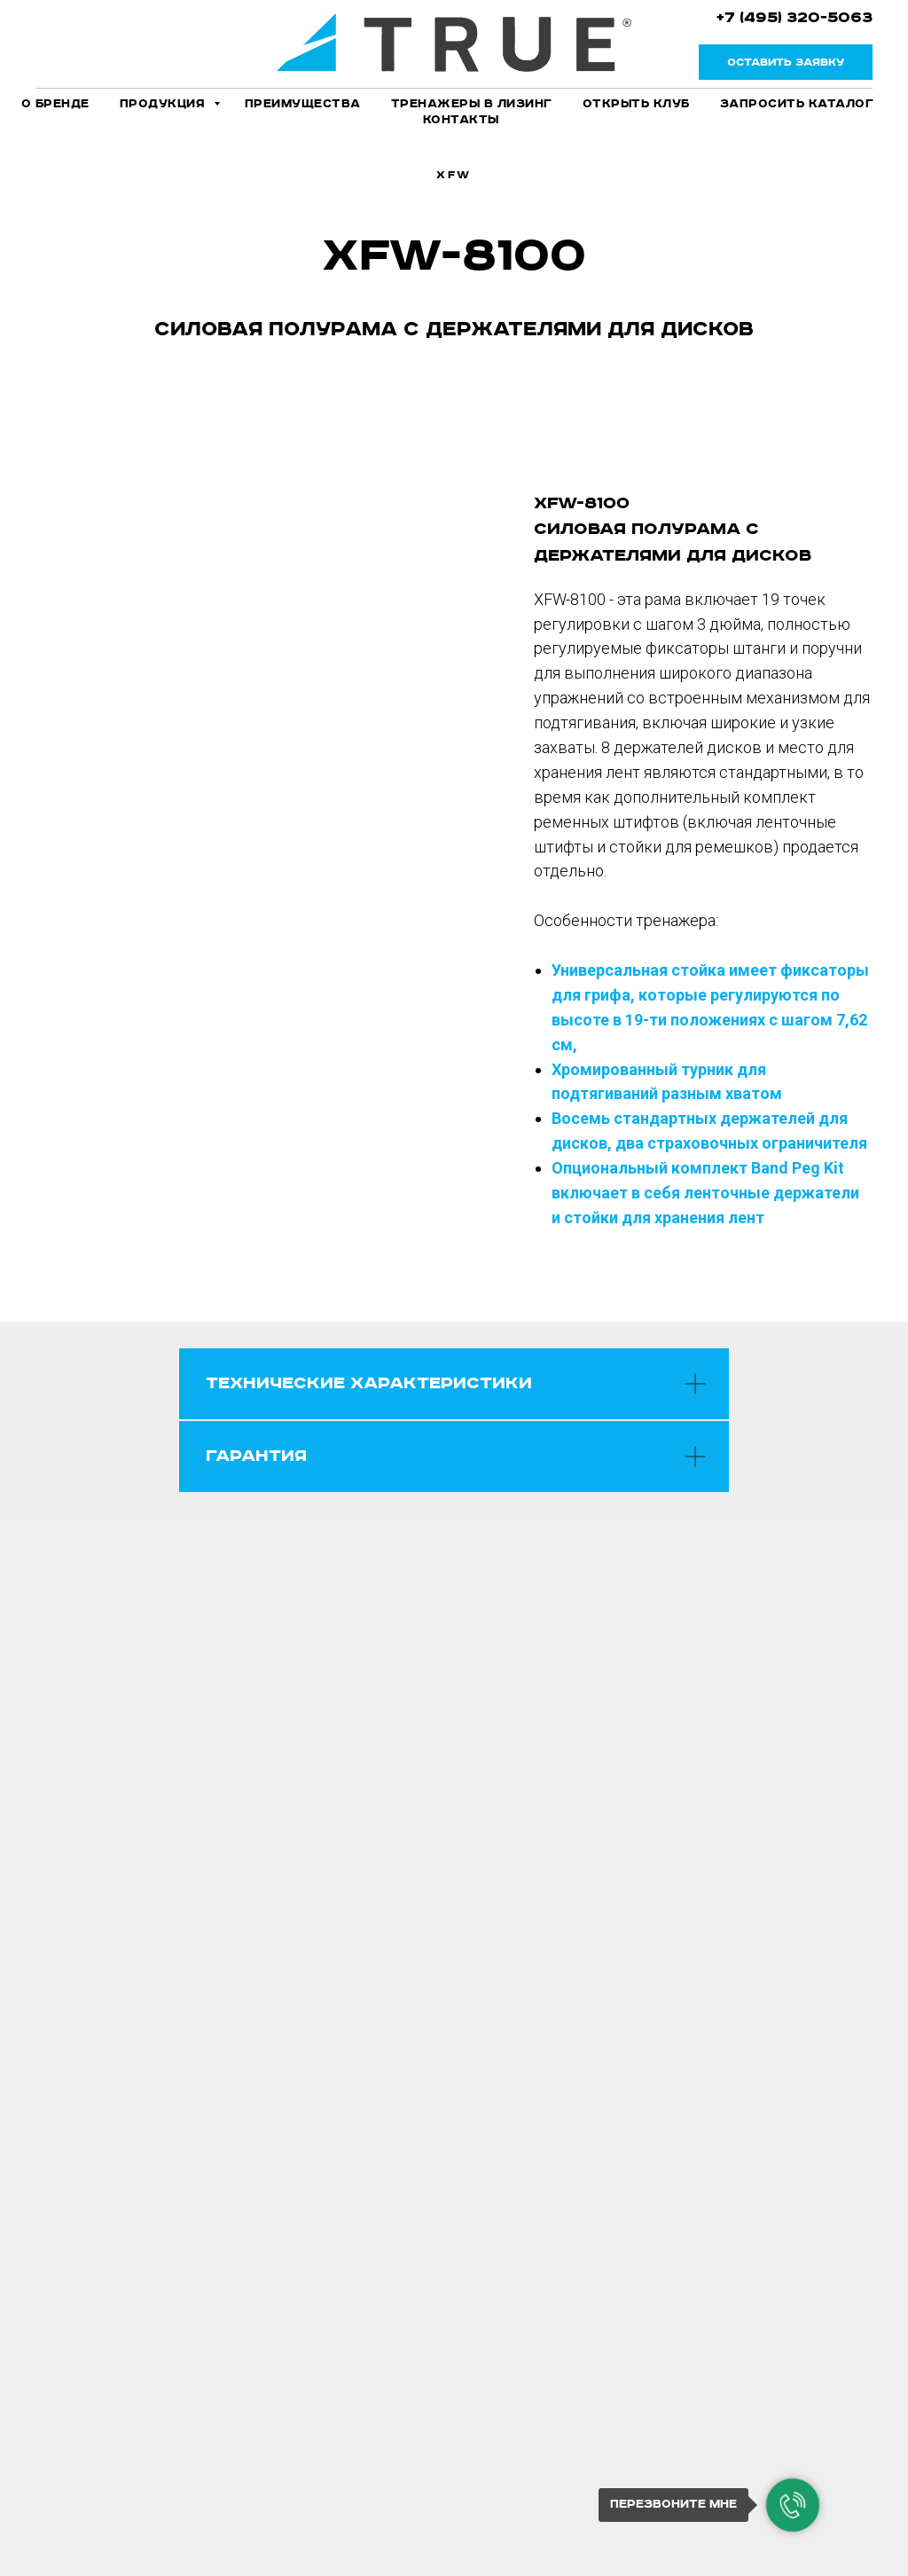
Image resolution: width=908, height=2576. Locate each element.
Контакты (461, 120)
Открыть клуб (636, 104)
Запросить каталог (797, 104)
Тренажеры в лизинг (471, 104)
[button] (786, 62)
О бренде (55, 104)
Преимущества (303, 104)
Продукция (164, 104)
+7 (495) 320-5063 (794, 18)
